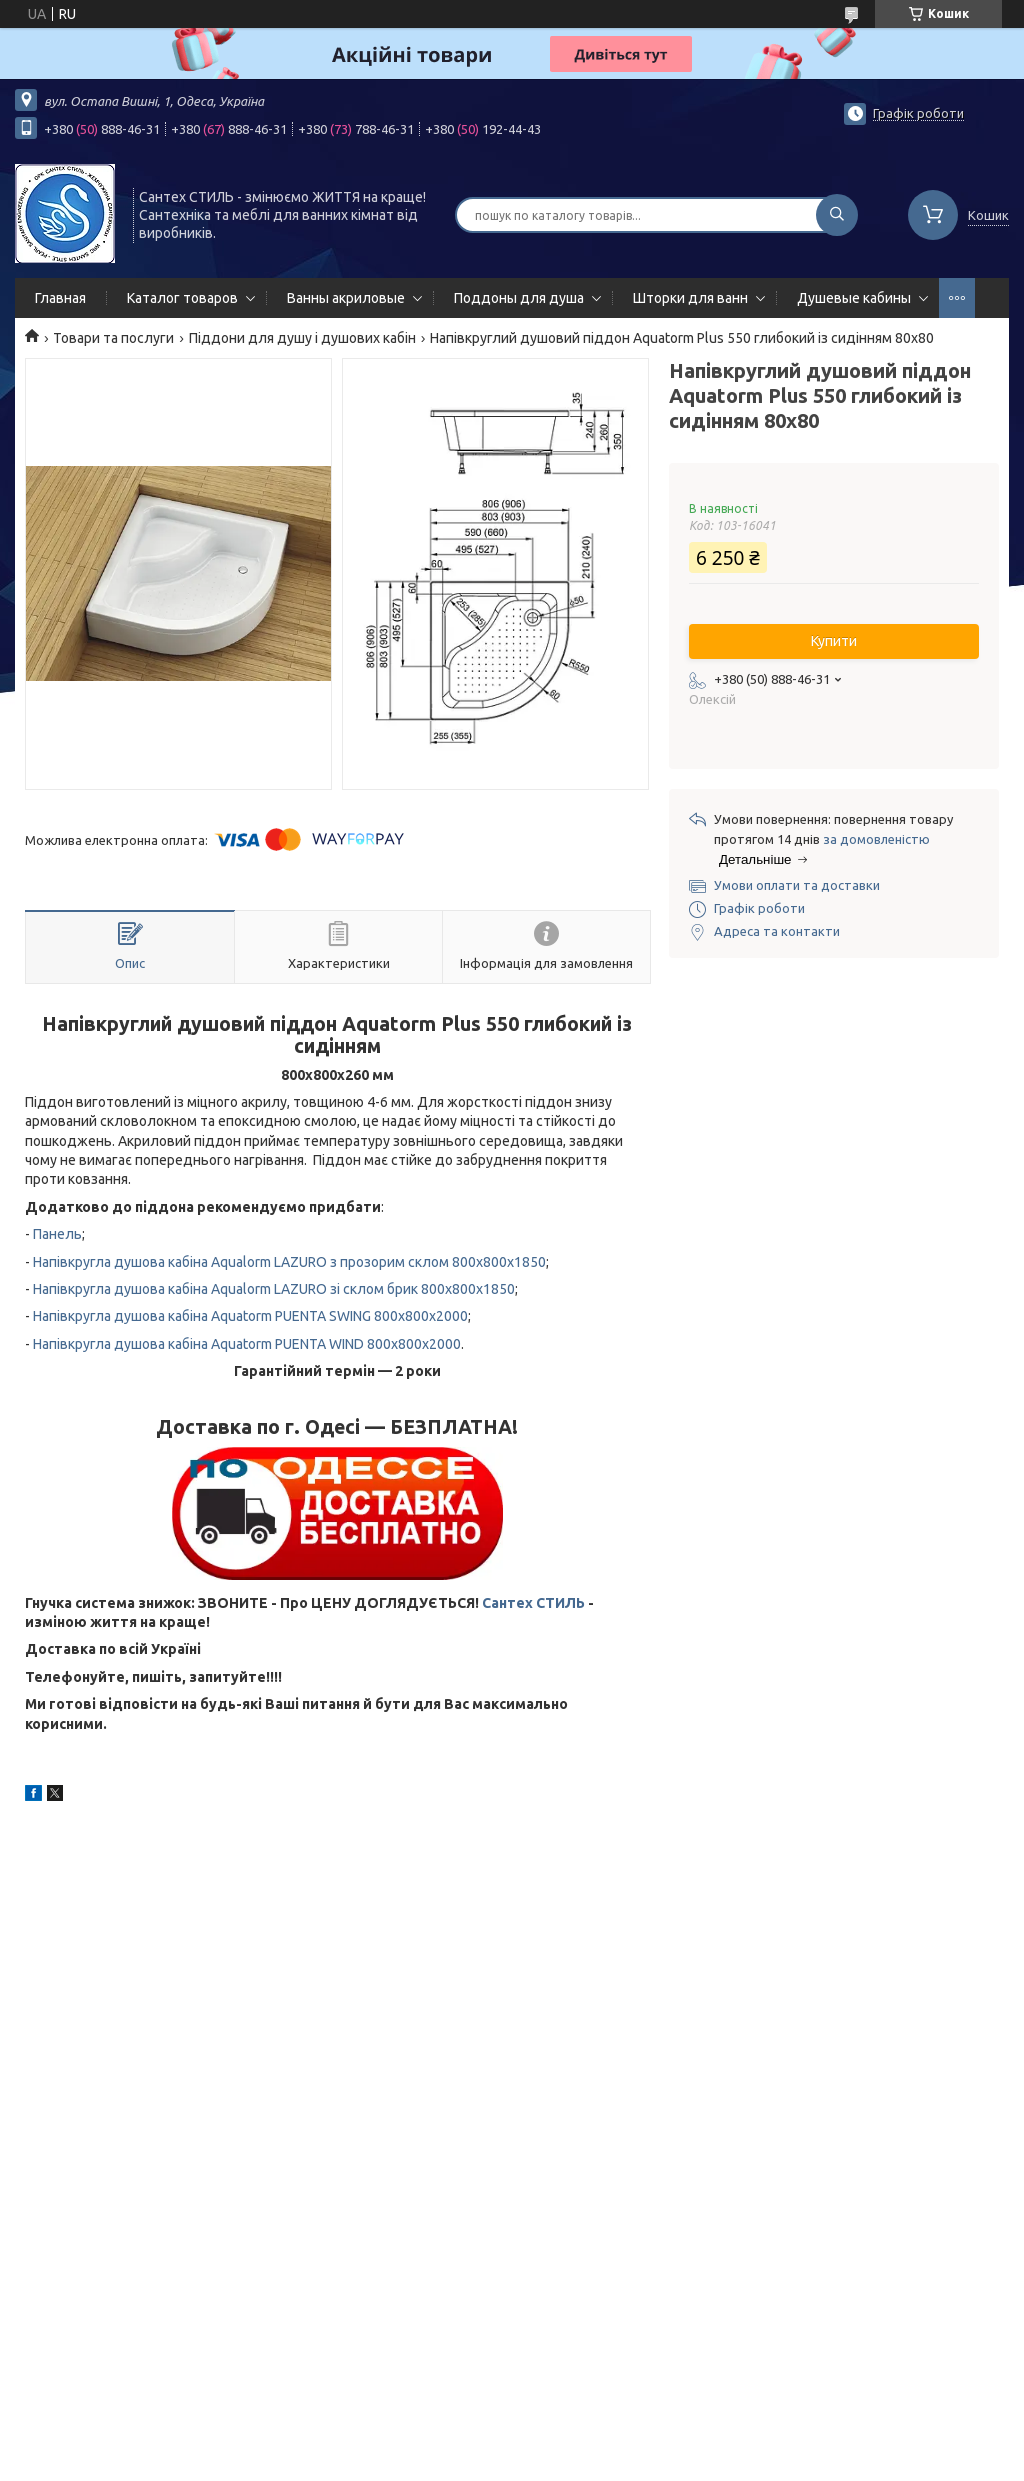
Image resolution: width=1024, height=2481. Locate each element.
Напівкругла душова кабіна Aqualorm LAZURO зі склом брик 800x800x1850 (274, 1289)
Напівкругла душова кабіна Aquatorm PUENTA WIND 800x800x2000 (247, 1344)
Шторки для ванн (690, 298)
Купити (834, 641)
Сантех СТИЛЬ (533, 1603)
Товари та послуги (113, 338)
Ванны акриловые (346, 298)
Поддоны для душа (519, 298)
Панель (57, 1234)
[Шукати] (837, 215)
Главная (60, 298)
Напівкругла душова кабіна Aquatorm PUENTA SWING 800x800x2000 (250, 1316)
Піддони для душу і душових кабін (302, 338)
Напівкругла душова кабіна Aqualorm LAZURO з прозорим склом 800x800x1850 (289, 1262)
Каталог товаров (182, 298)
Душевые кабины (854, 298)
